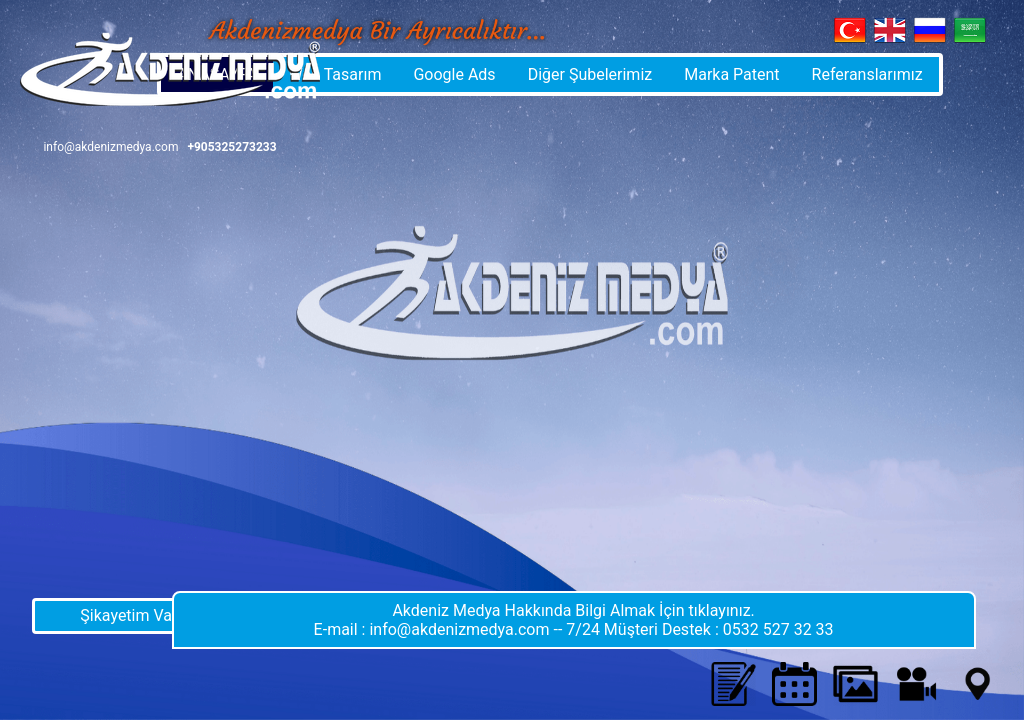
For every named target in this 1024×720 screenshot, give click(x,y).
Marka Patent (731, 74)
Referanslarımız (867, 74)
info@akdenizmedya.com (110, 147)
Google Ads (454, 74)
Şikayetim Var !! (134, 615)
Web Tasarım (335, 74)
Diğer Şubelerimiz (590, 74)
